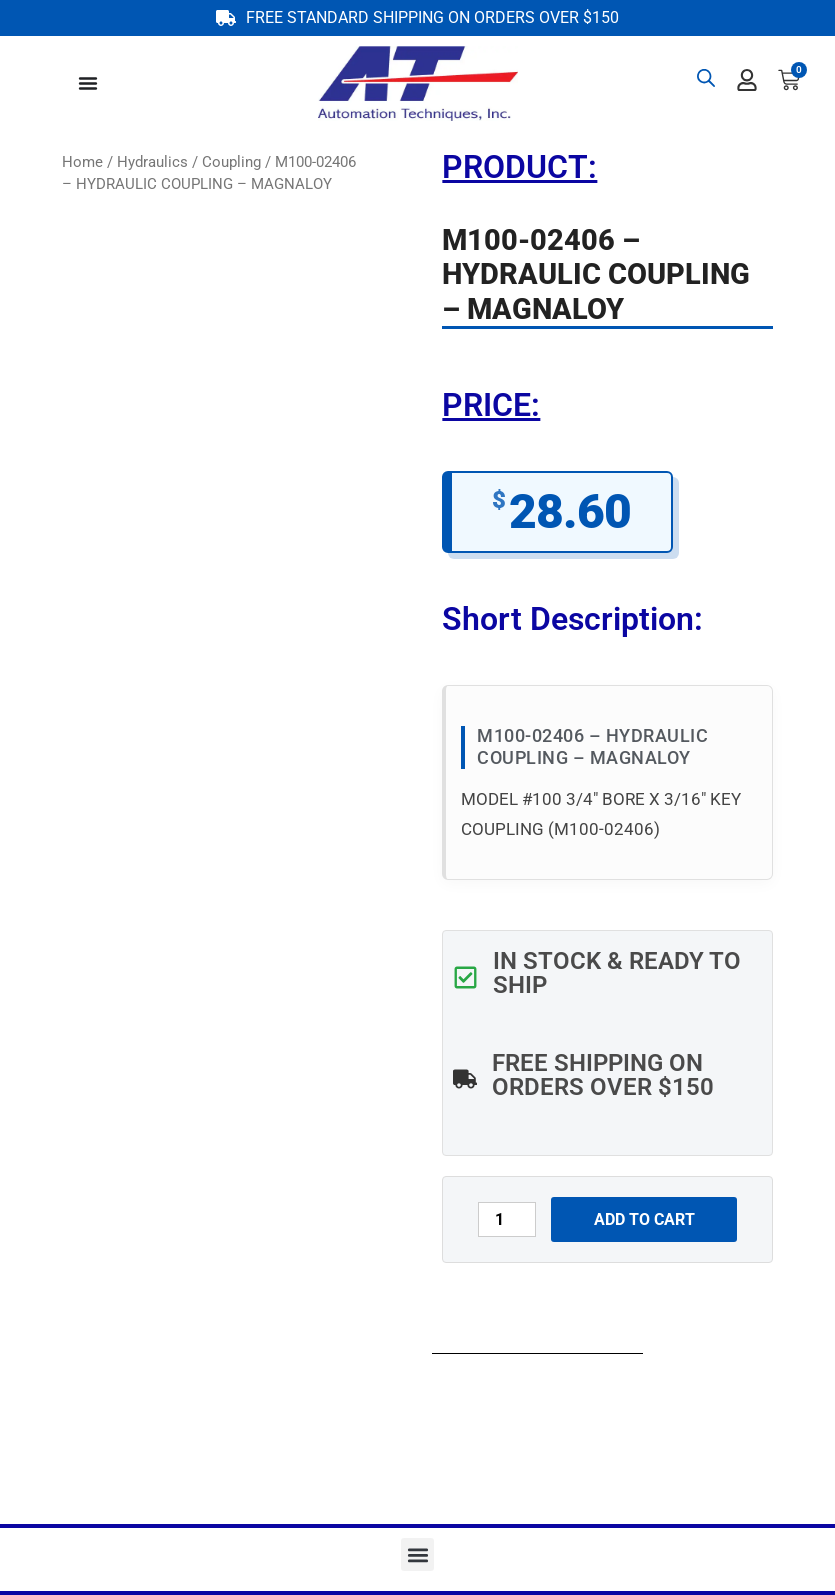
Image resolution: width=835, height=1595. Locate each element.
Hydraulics (152, 162)
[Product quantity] (507, 1219)
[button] (417, 1554)
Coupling (231, 162)
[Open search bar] (706, 78)
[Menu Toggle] (88, 83)
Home (82, 162)
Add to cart (644, 1219)
